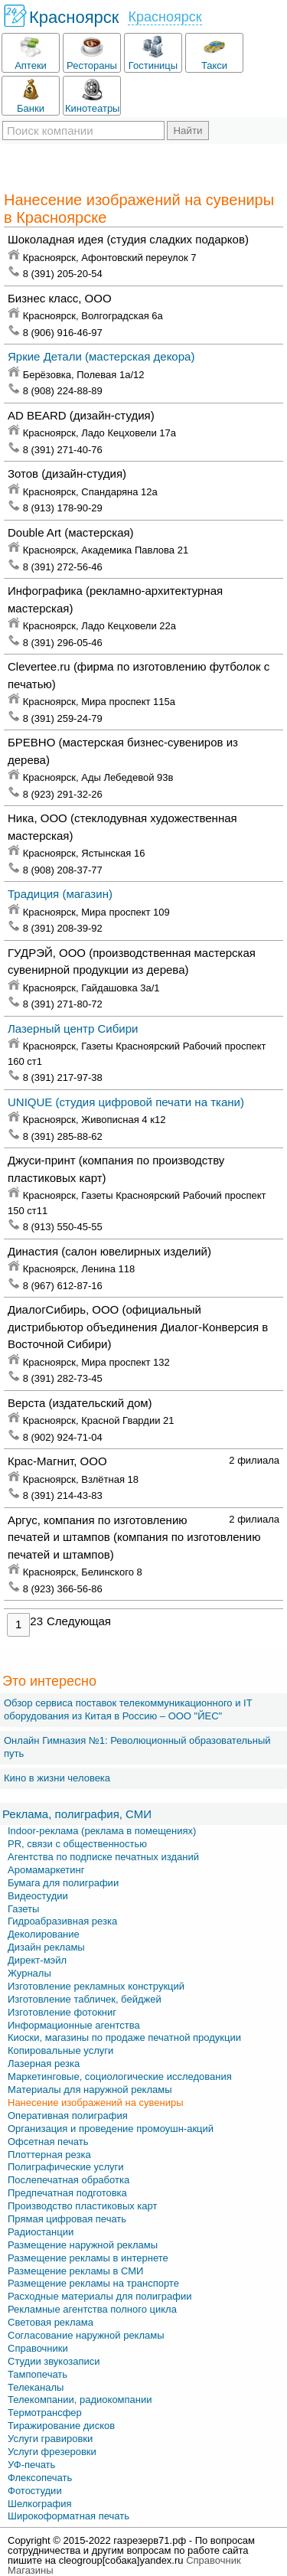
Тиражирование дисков (61, 2425)
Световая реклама (50, 2322)
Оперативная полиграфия (68, 2115)
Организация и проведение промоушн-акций (111, 2128)
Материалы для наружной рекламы (90, 2089)
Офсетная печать (48, 2141)
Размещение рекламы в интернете (88, 2258)
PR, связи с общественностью (77, 1844)
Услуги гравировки (50, 2438)
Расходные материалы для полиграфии (99, 2296)
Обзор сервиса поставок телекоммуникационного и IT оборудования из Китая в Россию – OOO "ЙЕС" (128, 1709)
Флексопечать (40, 2477)
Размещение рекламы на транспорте (93, 2283)
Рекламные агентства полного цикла (92, 2309)
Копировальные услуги (60, 2050)
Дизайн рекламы (46, 1947)
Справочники (38, 2348)
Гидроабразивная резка (62, 1921)
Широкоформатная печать (68, 2516)
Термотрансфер (45, 2412)
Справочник (213, 2560)
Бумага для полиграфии (63, 1883)
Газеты (23, 1909)
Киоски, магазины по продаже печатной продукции (124, 2037)
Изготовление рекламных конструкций (96, 1986)
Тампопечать (37, 2374)
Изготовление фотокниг (62, 2012)
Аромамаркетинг (46, 1870)
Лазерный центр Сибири (73, 1028)
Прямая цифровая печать (67, 2219)
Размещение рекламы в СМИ (75, 2271)
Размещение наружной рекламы (83, 2245)
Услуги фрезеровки (52, 2451)
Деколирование (44, 1934)
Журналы (29, 1973)
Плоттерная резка (49, 2154)
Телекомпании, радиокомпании (80, 2399)
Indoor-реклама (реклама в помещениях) (102, 1831)
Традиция (60, 893)
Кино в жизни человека (57, 1778)
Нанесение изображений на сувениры (96, 2102)
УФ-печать (31, 2464)
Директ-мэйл (37, 1960)
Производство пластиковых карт (82, 2206)
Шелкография (40, 2503)
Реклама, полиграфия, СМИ (77, 1813)
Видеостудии (38, 1896)
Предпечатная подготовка (67, 2193)
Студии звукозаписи (54, 2361)
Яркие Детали (101, 356)
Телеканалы (36, 2387)
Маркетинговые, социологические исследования (120, 2076)
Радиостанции (40, 2232)
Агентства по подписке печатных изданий (103, 1857)
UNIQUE (126, 1101)
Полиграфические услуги (66, 2167)
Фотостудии (35, 2490)
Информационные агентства (74, 2025)
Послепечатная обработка (68, 2180)
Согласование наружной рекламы (86, 2335)
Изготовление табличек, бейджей (84, 1999)
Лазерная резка (44, 2063)
